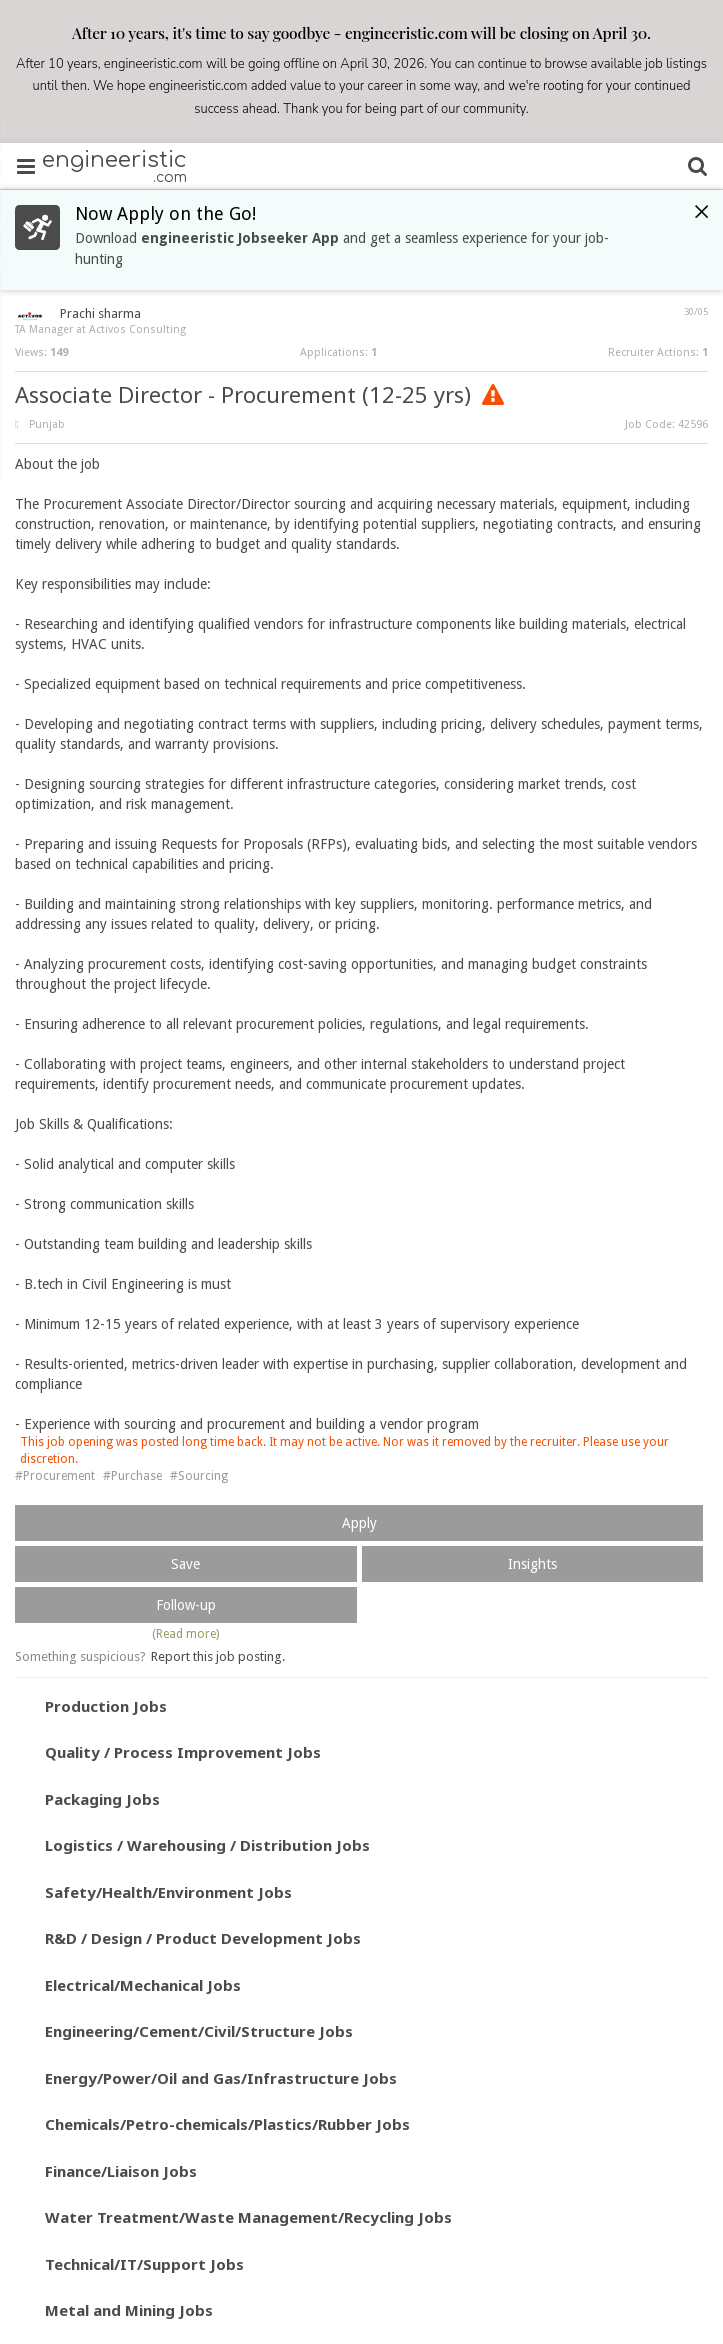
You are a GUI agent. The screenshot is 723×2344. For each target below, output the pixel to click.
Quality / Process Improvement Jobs (183, 1752)
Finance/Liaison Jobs (121, 2171)
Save (185, 1564)
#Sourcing (199, 1476)
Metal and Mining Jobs (129, 2310)
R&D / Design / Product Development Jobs (203, 1938)
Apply (359, 1523)
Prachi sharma (100, 313)
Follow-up (186, 1605)
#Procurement (55, 1476)
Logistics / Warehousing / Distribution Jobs (207, 1845)
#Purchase (132, 1476)
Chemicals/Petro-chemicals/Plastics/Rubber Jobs (227, 2124)
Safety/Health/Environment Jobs (168, 1892)
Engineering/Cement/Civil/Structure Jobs (199, 2031)
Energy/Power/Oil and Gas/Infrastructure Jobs (221, 2078)
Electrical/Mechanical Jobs (143, 1985)
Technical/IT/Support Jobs (144, 2264)
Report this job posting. (218, 1656)
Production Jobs (106, 1706)
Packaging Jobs (102, 1799)
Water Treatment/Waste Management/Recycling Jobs (248, 2217)
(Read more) (185, 1634)
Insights (532, 1564)
